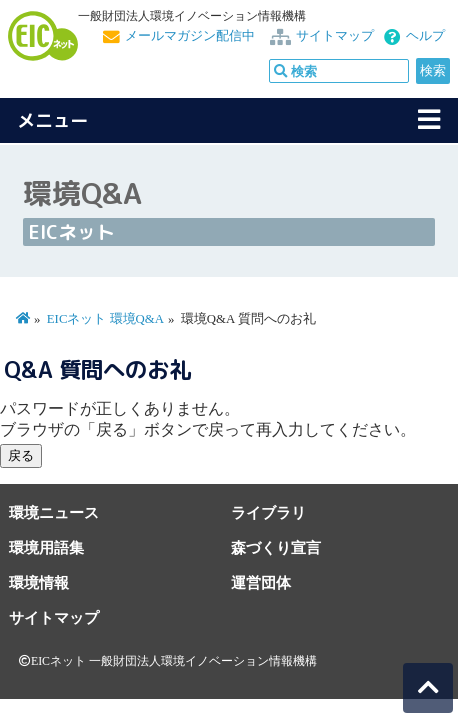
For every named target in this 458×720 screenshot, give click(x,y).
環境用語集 (46, 547)
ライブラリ (268, 512)
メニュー (53, 120)
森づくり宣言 (276, 547)
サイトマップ (335, 36)
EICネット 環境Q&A (105, 319)
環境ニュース (54, 512)
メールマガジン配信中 (190, 36)
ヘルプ (425, 36)
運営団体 (261, 582)
